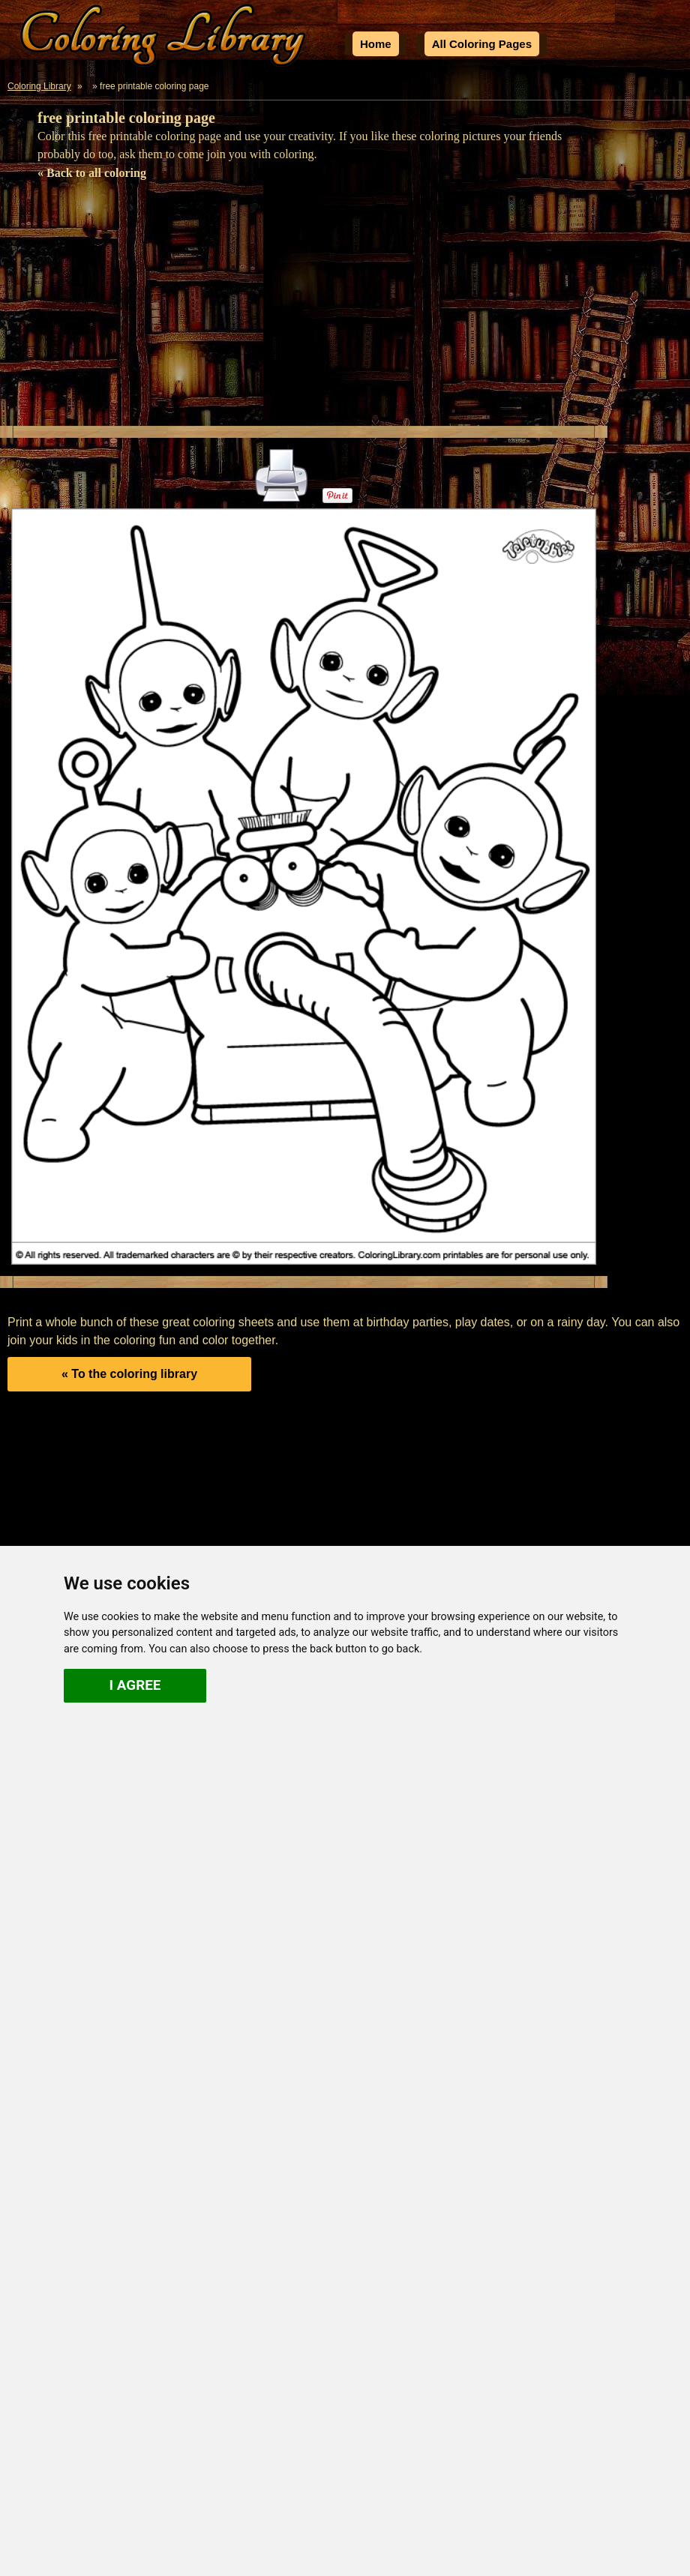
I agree (135, 1685)
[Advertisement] (345, 313)
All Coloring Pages (482, 43)
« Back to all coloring (92, 172)
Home (376, 43)
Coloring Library (39, 86)
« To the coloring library (129, 1373)
